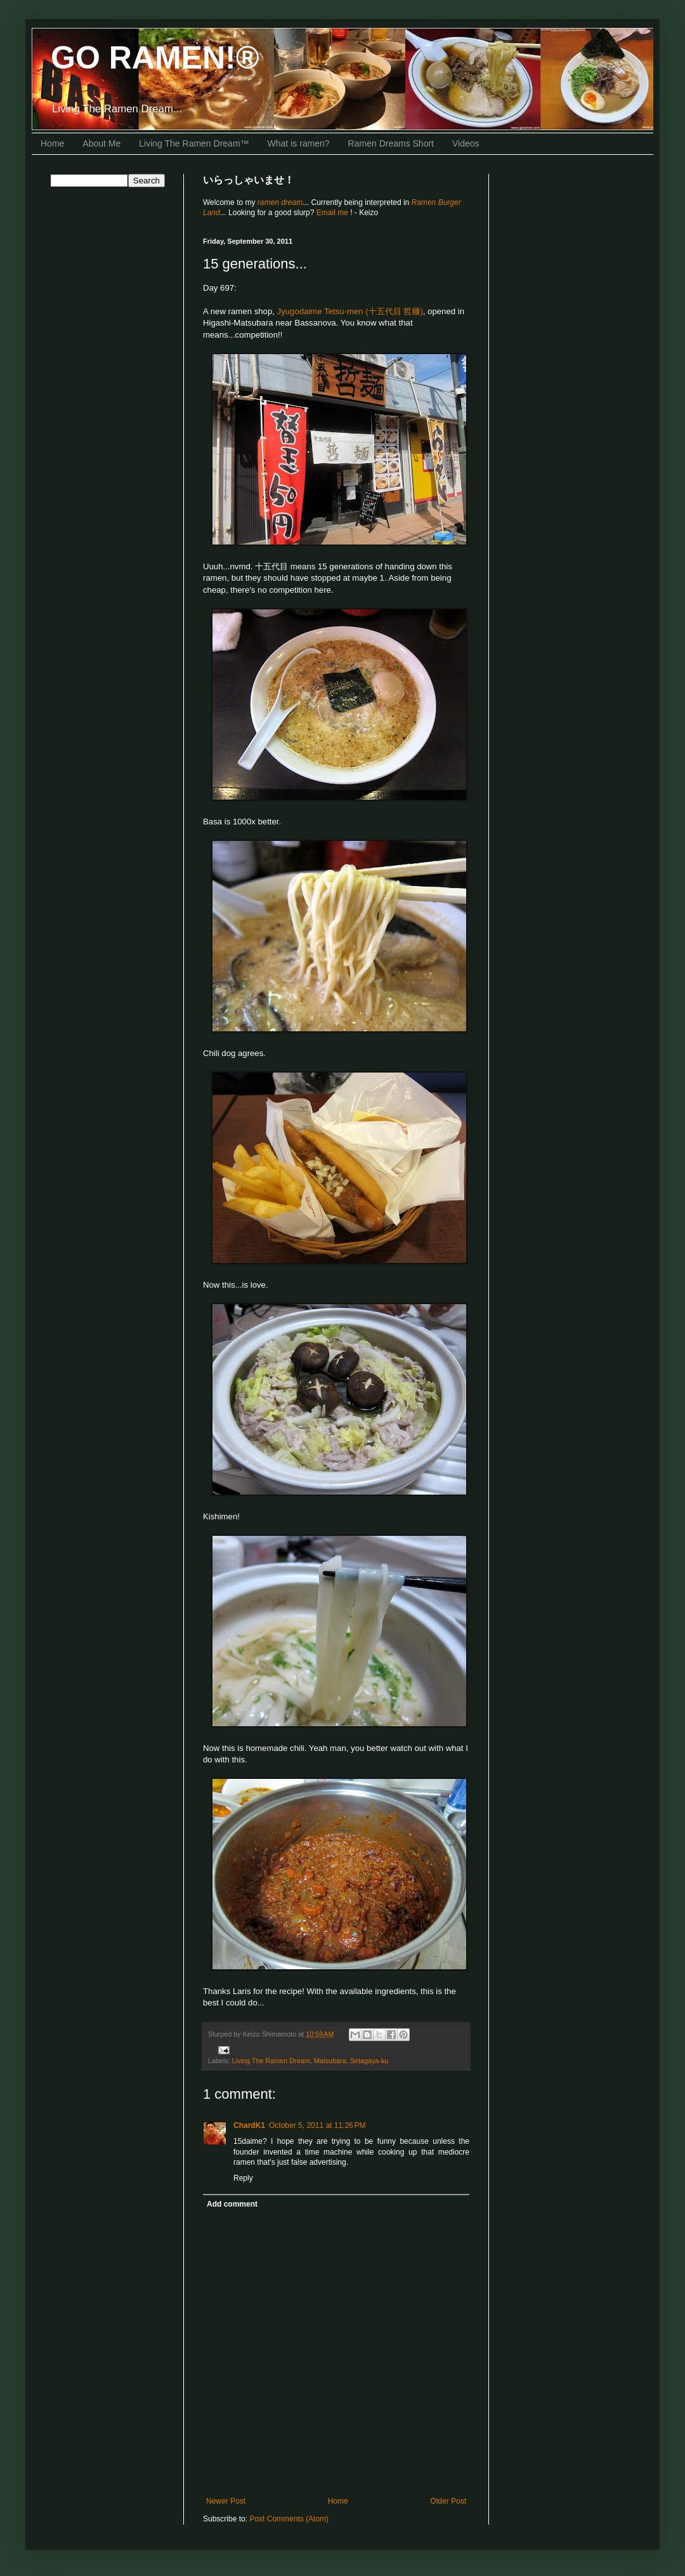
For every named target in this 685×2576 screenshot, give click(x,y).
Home (52, 143)
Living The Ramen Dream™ (194, 143)
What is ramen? (299, 143)
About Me (101, 143)
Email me (333, 212)
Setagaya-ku (369, 2060)
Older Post (448, 2501)
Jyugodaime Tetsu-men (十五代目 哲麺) (350, 311)
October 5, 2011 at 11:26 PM (317, 2125)
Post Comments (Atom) (289, 2518)
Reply (243, 2178)
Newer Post (225, 2501)
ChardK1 (249, 2125)
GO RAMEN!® (155, 58)
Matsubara (330, 2060)
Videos (466, 143)
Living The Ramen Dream (271, 2060)
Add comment (232, 2204)
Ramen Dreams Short (391, 143)
